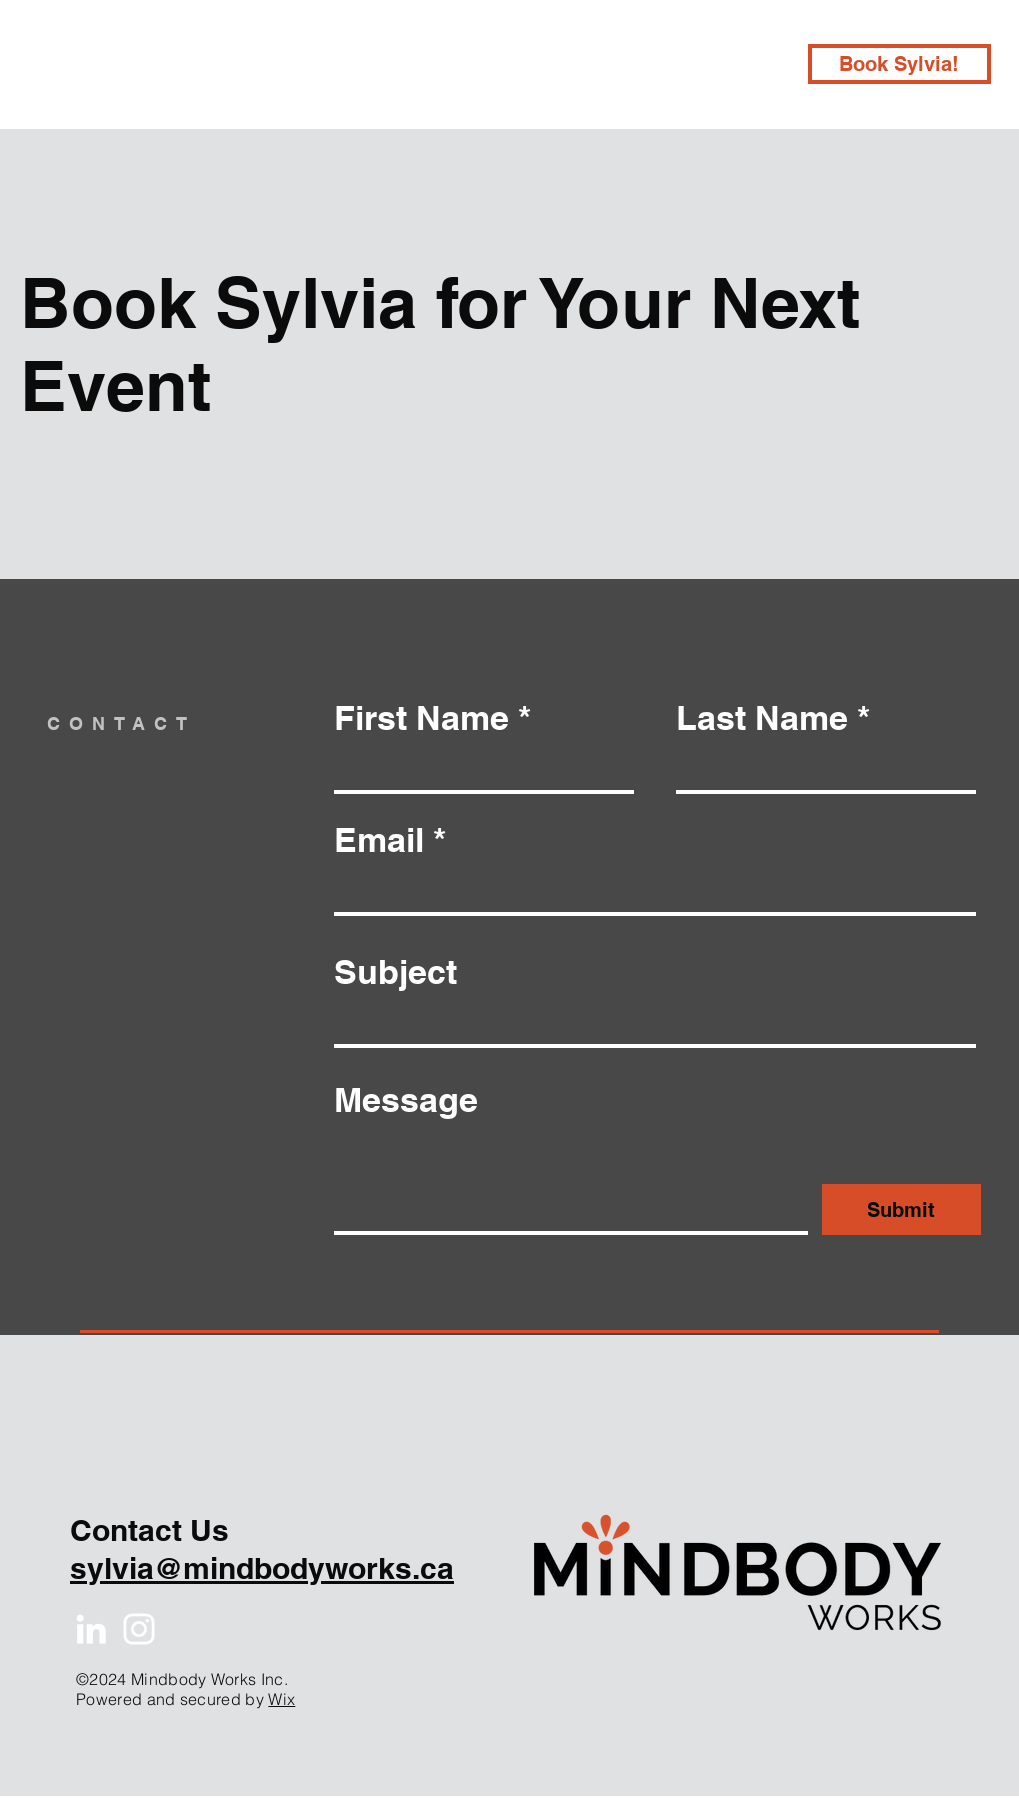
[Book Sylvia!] (899, 64)
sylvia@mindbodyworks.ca (262, 1568)
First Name (421, 718)
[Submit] (901, 1209)
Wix (281, 1699)
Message (406, 1100)
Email (379, 840)
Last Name (762, 718)
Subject (395, 972)
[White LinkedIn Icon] (91, 1629)
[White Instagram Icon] (139, 1629)
